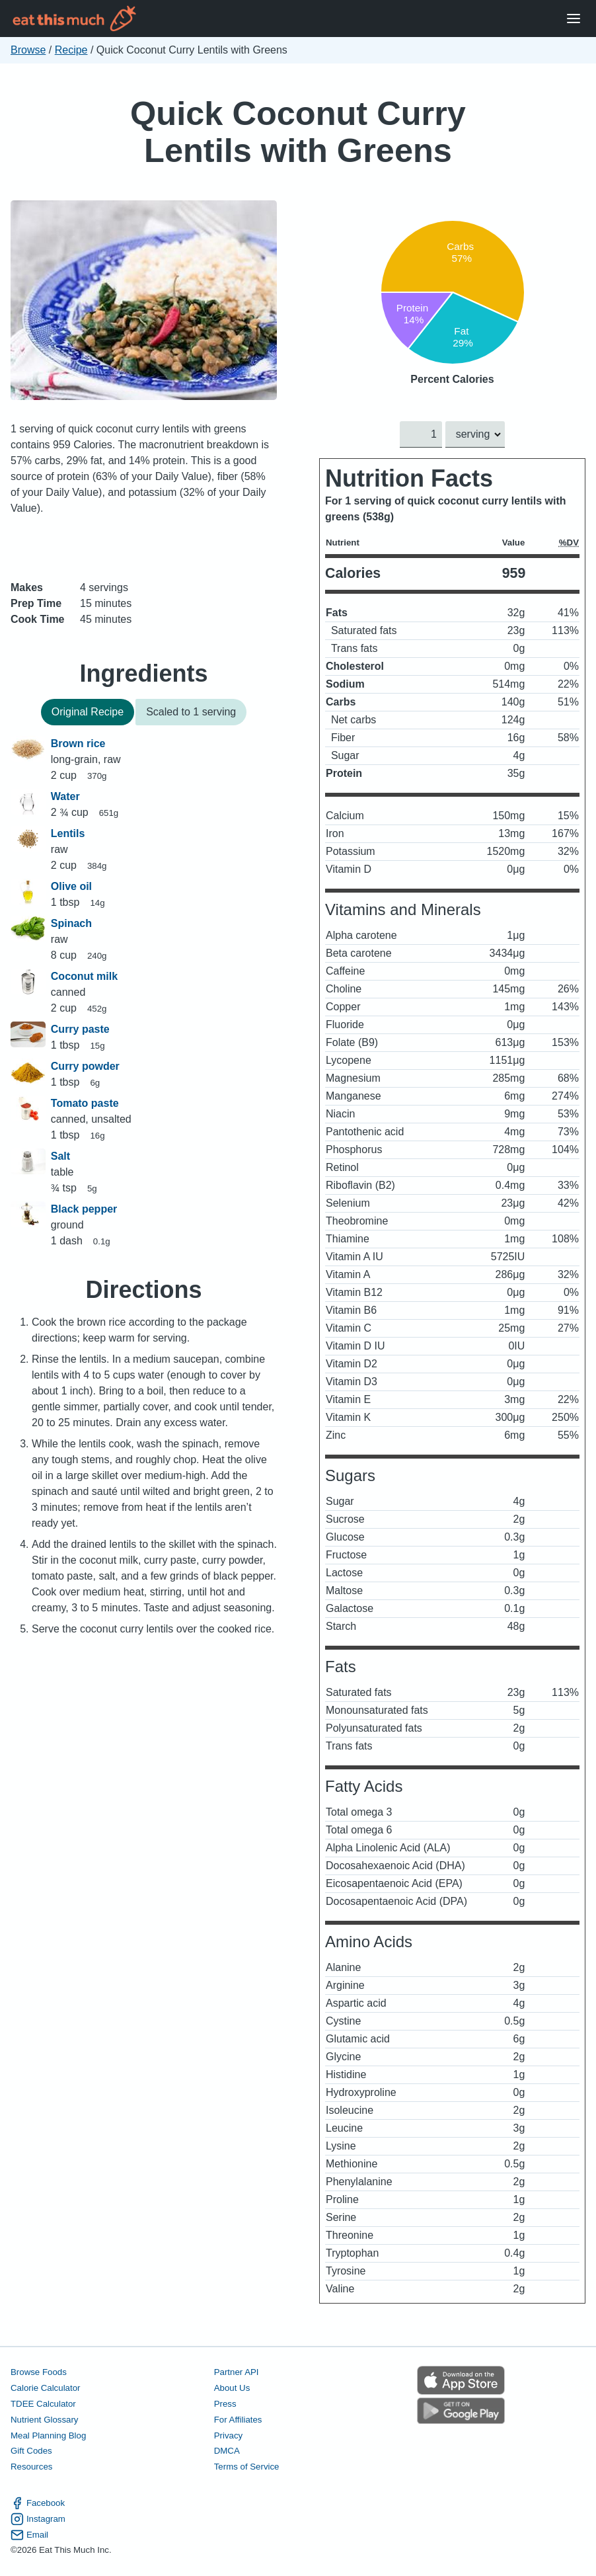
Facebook (38, 2503)
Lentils (68, 833)
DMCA (227, 2451)
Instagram (38, 2519)
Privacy (228, 2435)
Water (65, 796)
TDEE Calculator (43, 2404)
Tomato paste (85, 1103)
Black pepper (84, 1209)
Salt (60, 1156)
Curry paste (80, 1029)
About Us (232, 2388)
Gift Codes (31, 2451)
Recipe (71, 50)
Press (225, 2404)
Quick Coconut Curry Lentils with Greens (298, 132)
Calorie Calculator (45, 2388)
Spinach (71, 923)
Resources (31, 2467)
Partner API (236, 2372)
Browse (28, 50)
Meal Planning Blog (48, 2435)
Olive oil (71, 886)
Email (29, 2535)
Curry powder (85, 1066)
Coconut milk (84, 976)
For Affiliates (238, 2420)
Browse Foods (39, 2372)
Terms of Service (246, 2467)
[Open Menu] (573, 19)
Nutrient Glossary (44, 2420)
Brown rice (78, 743)
